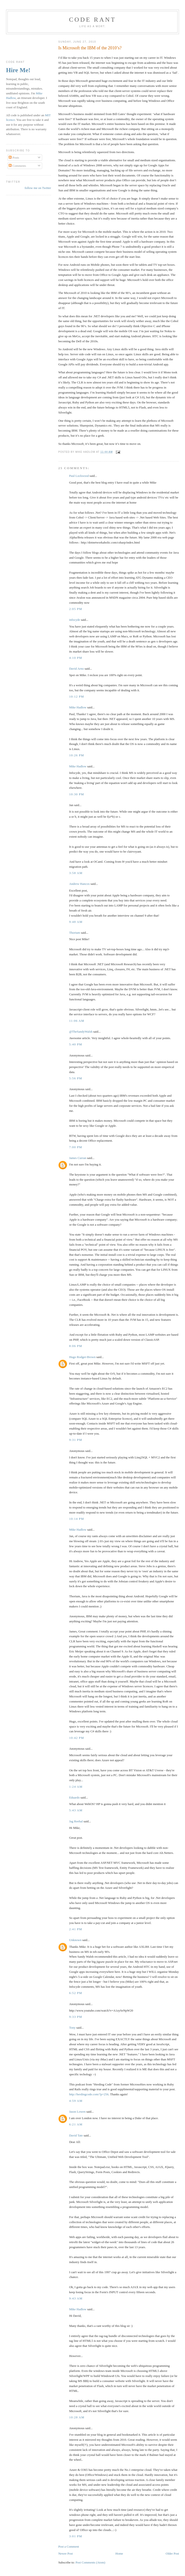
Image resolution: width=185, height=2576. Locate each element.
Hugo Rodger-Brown (82, 1357)
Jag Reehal (76, 1821)
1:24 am (76, 1786)
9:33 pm (75, 2017)
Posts (14, 157)
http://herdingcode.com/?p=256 (89, 2094)
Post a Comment (68, 2546)
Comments (17, 166)
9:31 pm (75, 1440)
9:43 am (76, 2298)
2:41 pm (75, 1929)
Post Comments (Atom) (90, 2562)
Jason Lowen (77, 2111)
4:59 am (76, 2101)
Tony (72, 2027)
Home (119, 2553)
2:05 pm (75, 609)
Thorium (74, 932)
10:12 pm (76, 696)
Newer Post (65, 2553)
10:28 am (77, 2417)
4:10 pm (75, 658)
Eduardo (74, 1797)
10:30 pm (76, 794)
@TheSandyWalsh (80, 1031)
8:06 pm (75, 1346)
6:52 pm (75, 1993)
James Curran (77, 1158)
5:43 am (76, 1810)
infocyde (74, 619)
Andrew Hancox (79, 884)
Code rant (92, 19)
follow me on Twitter (38, 188)
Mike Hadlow (77, 707)
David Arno (76, 668)
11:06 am (76, 1021)
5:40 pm (75, 1044)
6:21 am (76, 2124)
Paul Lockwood (79, 476)
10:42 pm (76, 1738)
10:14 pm (76, 1519)
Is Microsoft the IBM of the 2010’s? (90, 47)
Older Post (172, 2553)
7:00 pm (75, 1147)
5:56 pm (75, 1078)
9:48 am (76, 922)
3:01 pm (75, 2536)
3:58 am (76, 873)
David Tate (76, 2135)
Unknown (75, 1940)
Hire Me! (18, 70)
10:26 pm (76, 755)
